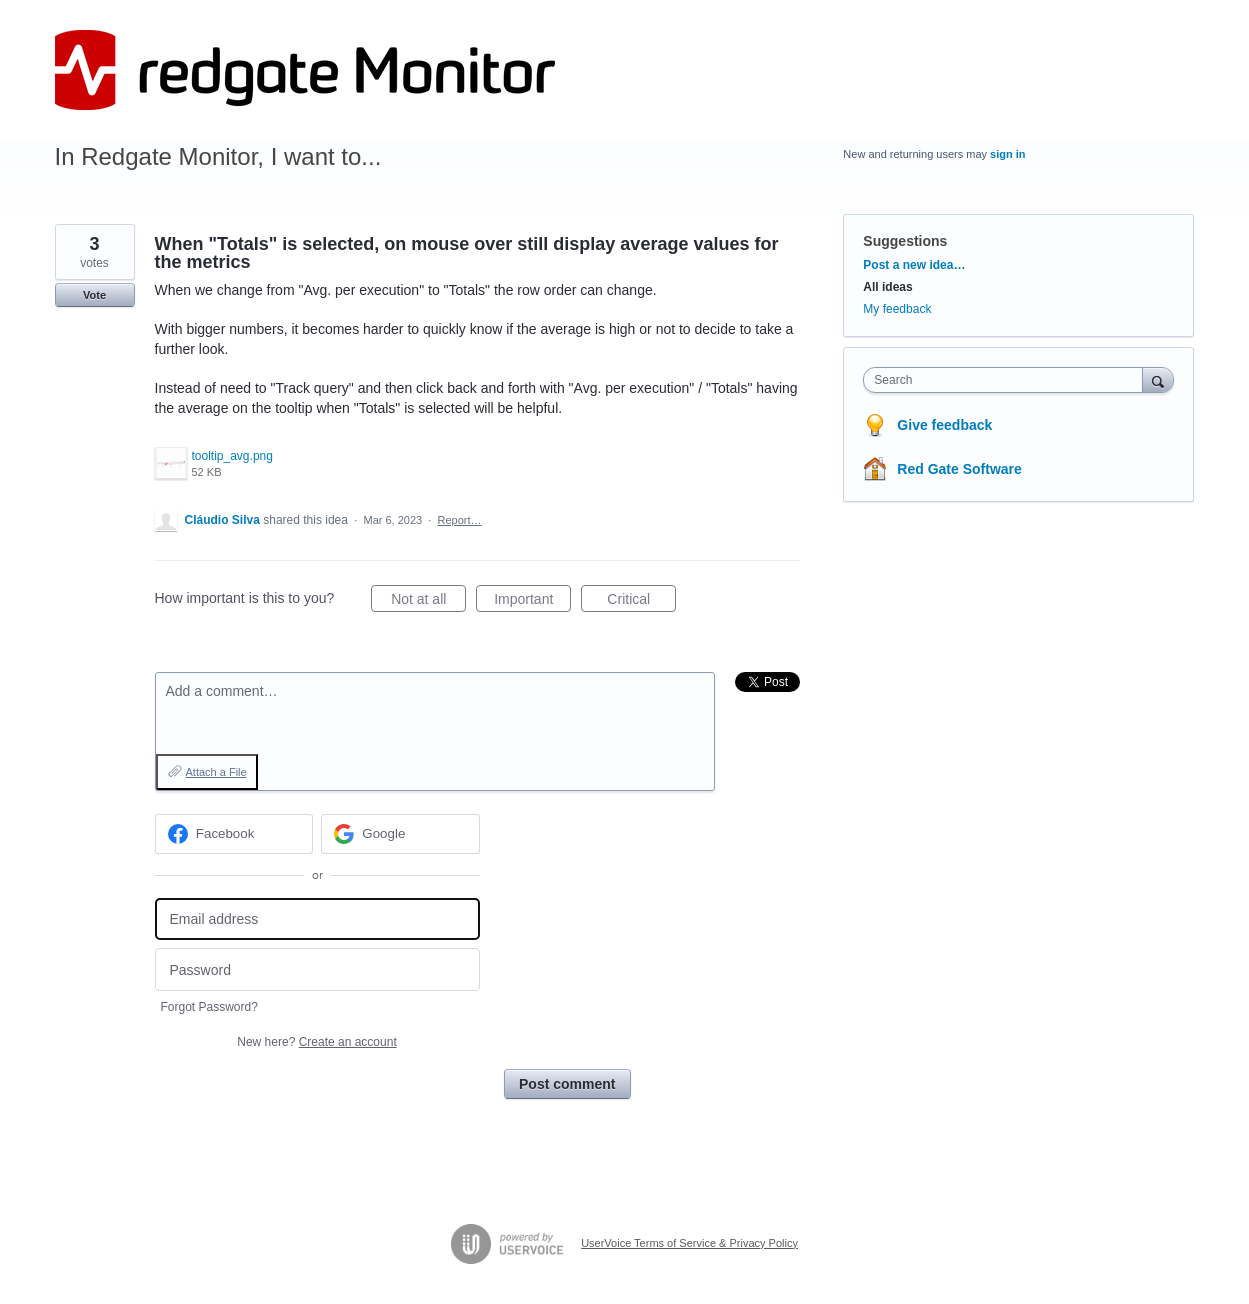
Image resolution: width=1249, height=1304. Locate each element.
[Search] (1158, 379)
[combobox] (1007, 380)
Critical (641, 602)
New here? (316, 1042)
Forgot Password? (209, 1007)
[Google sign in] (400, 834)
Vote (94, 295)
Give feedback (944, 425)
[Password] (317, 969)
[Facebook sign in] (234, 834)
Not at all (428, 602)
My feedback (897, 309)
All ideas (887, 287)
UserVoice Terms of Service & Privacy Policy (689, 1243)
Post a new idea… (914, 265)
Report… (460, 520)
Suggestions (905, 241)
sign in (1007, 154)
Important (532, 602)
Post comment (567, 1084)
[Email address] (317, 919)
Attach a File (216, 772)
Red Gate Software (959, 469)
